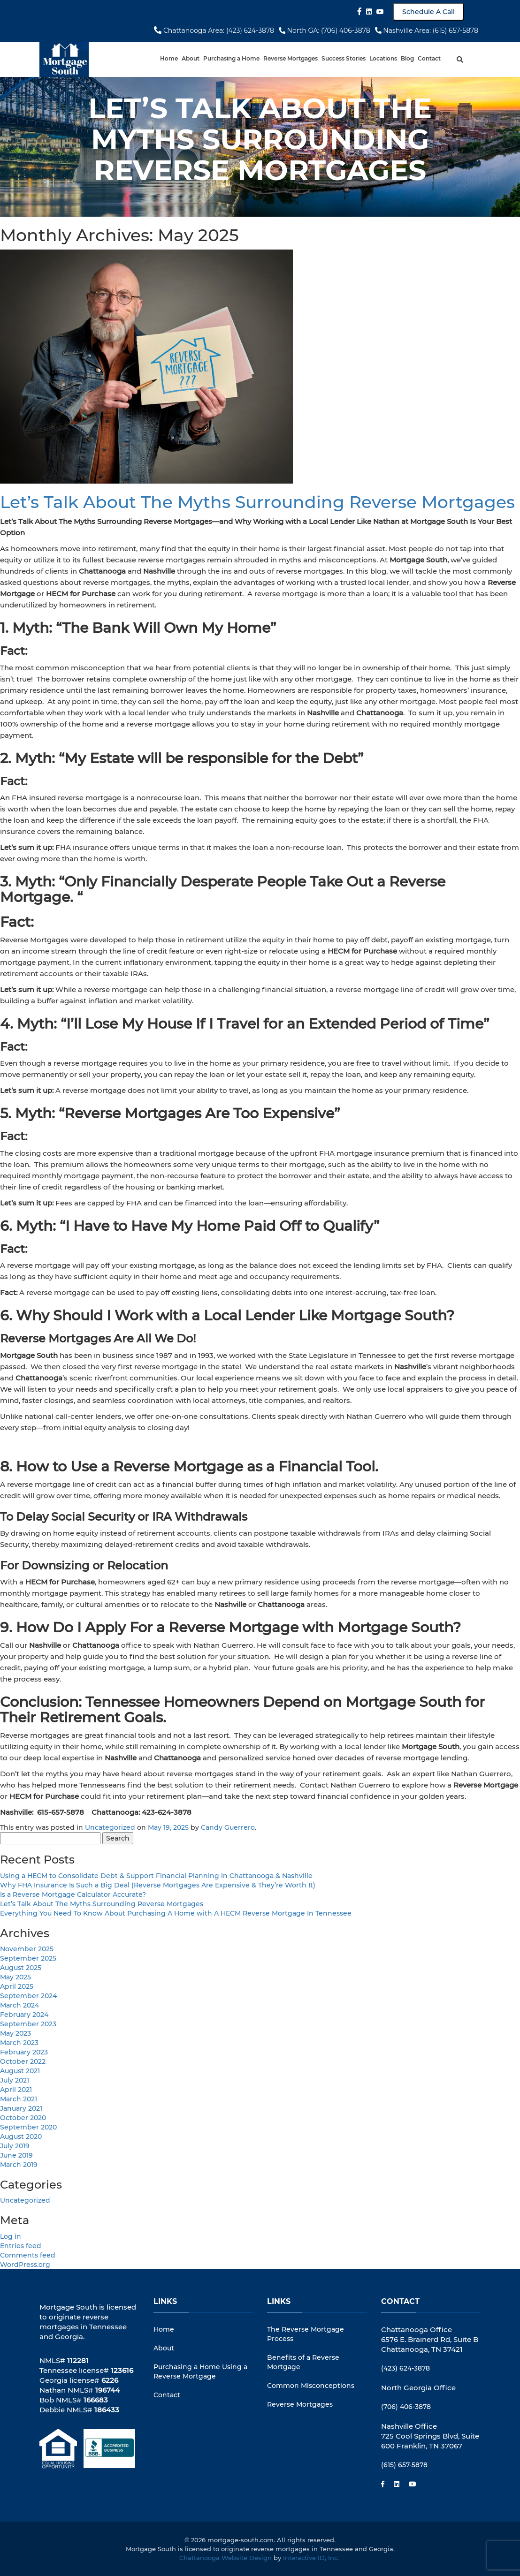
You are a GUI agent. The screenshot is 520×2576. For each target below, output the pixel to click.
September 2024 (28, 1996)
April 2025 (16, 1986)
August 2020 (21, 2136)
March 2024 (19, 2005)
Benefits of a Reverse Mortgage (303, 2362)
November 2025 (27, 1949)
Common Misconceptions (310, 2385)
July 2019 (15, 2146)
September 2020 (28, 2127)
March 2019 (19, 2164)
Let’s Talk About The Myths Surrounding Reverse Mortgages (257, 502)
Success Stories (343, 58)
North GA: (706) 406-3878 (324, 30)
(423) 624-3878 (405, 2368)
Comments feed (27, 2255)
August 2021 (20, 2071)
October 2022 (23, 2061)
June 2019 (16, 2155)
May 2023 (15, 2033)
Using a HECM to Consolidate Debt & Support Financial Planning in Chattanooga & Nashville (156, 1875)
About (190, 58)
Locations (383, 58)
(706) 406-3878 (406, 2406)
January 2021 (21, 2108)
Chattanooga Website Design (225, 2557)
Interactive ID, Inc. (312, 2557)
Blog (407, 58)
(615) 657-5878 (404, 2465)
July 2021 (14, 2080)
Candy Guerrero (228, 1827)
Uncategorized (110, 1827)
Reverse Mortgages (290, 58)
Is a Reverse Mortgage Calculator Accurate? (73, 1894)
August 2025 (20, 1967)
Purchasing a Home (231, 58)
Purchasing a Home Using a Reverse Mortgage (200, 2371)
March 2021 (18, 2099)
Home (169, 58)
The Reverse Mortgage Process (305, 2334)
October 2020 (23, 2118)
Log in (10, 2236)
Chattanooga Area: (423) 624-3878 (214, 30)
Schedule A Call (428, 12)
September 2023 (28, 2024)
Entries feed (20, 2246)
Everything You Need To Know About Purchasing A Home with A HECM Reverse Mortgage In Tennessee (176, 1913)
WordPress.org (25, 2264)
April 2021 (16, 2089)
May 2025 (15, 1977)
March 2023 (19, 2042)
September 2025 (28, 1958)
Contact (429, 58)
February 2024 (24, 2014)
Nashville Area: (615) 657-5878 (426, 30)
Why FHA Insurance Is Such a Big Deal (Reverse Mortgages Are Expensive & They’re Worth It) (157, 1885)
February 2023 (24, 2052)
